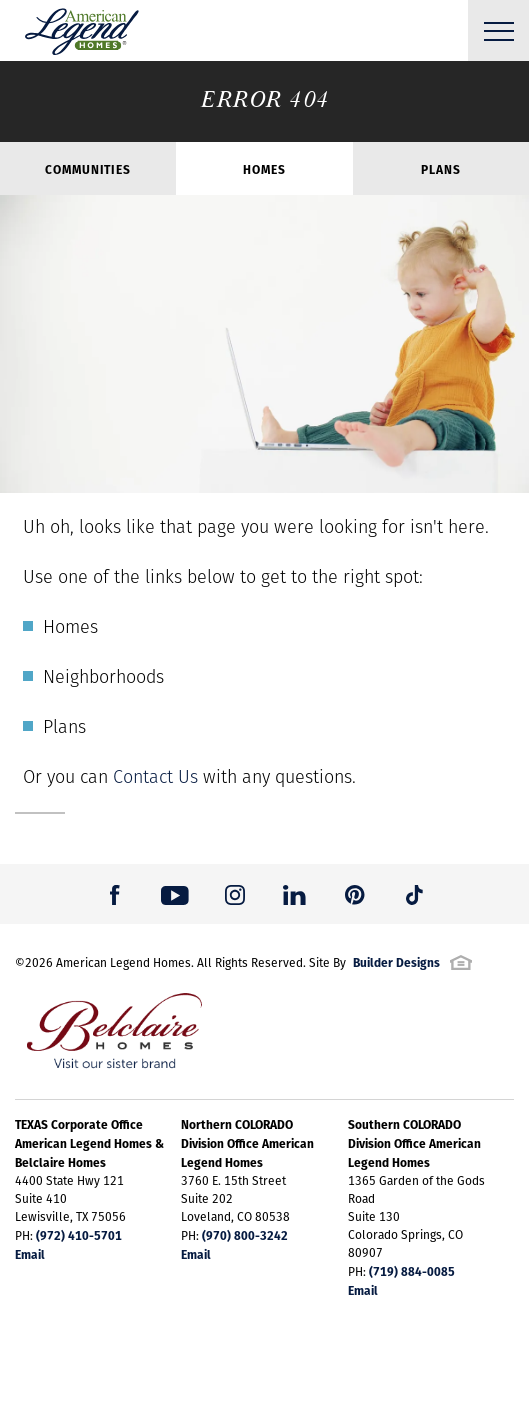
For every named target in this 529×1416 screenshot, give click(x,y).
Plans (440, 169)
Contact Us (155, 776)
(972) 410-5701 (79, 1235)
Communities (87, 169)
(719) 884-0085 (412, 1271)
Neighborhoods (103, 676)
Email (30, 1254)
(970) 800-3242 (245, 1235)
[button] (115, 894)
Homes (264, 169)
